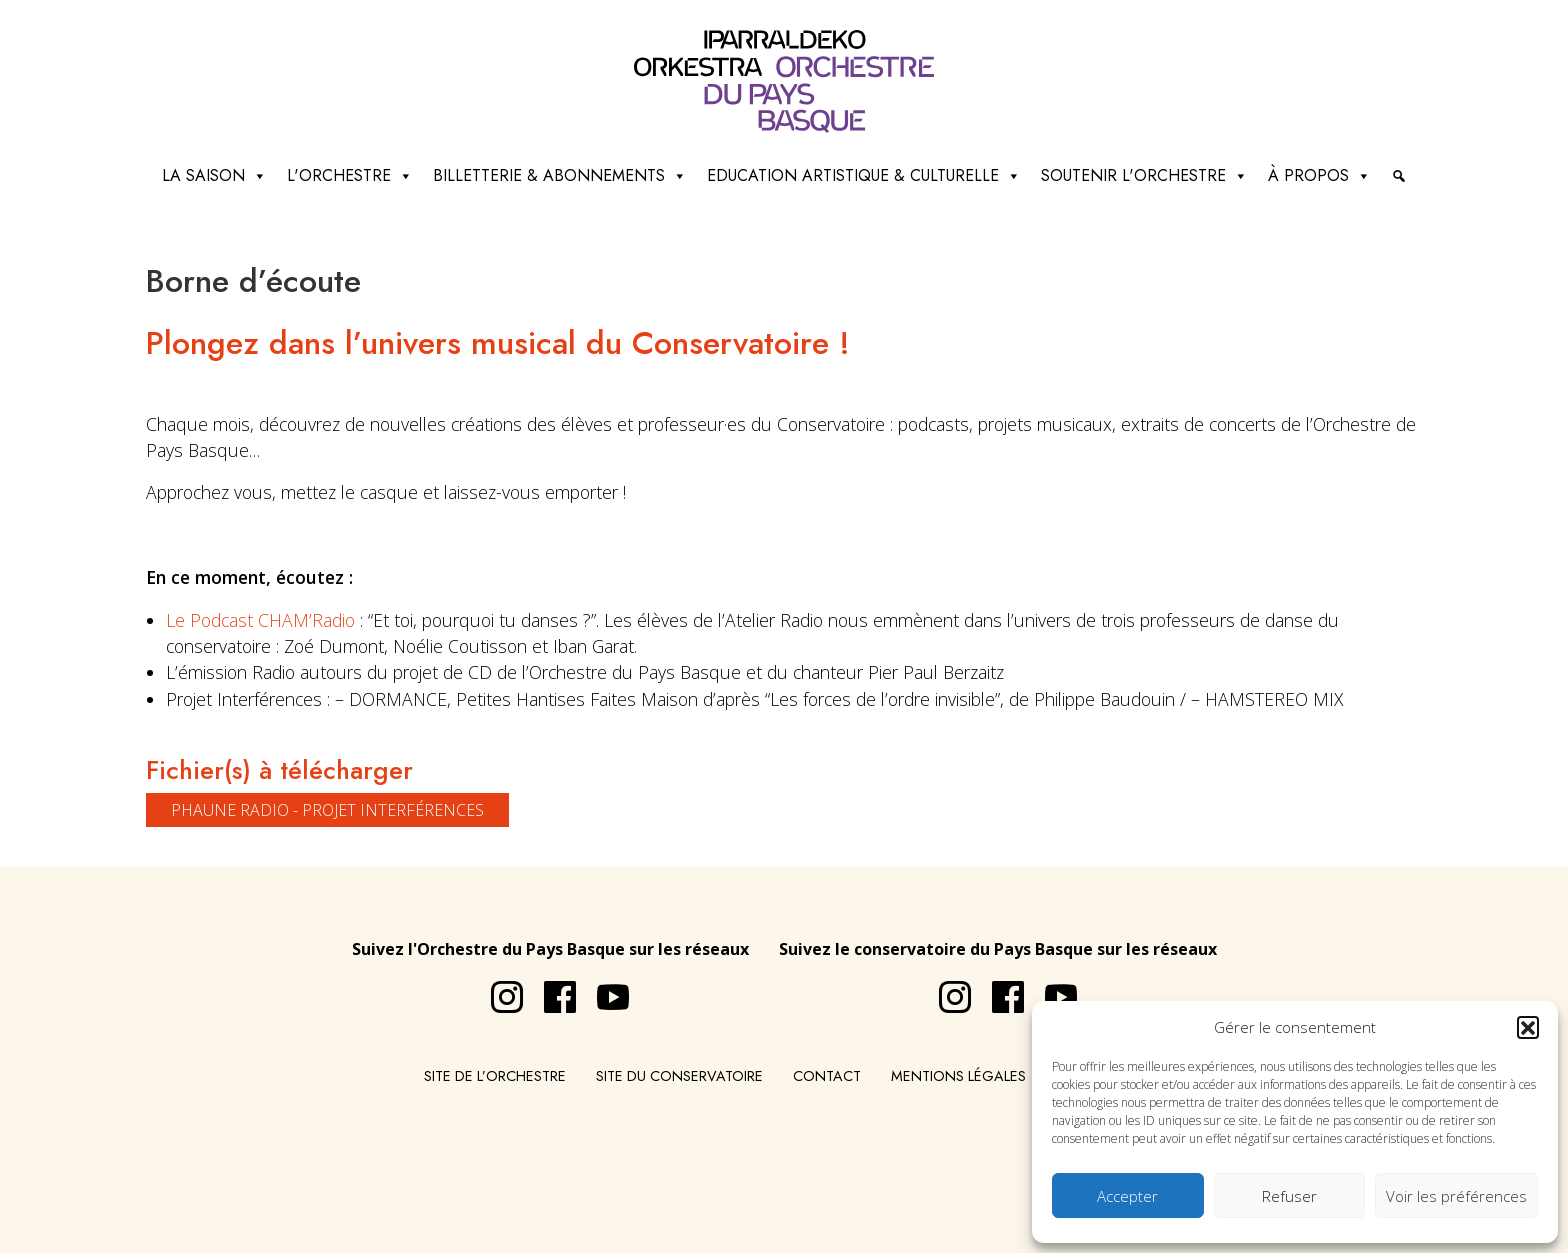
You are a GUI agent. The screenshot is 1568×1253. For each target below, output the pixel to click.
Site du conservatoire (679, 1076)
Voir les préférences (1456, 1196)
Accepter (1127, 1196)
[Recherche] (1399, 176)
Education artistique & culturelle (864, 176)
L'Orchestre (350, 176)
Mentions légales (958, 1076)
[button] (1528, 1027)
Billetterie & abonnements (560, 176)
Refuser (1289, 1196)
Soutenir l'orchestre (1144, 176)
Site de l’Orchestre (495, 1076)
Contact (827, 1076)
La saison (214, 176)
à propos (1319, 176)
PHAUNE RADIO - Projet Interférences (327, 810)
